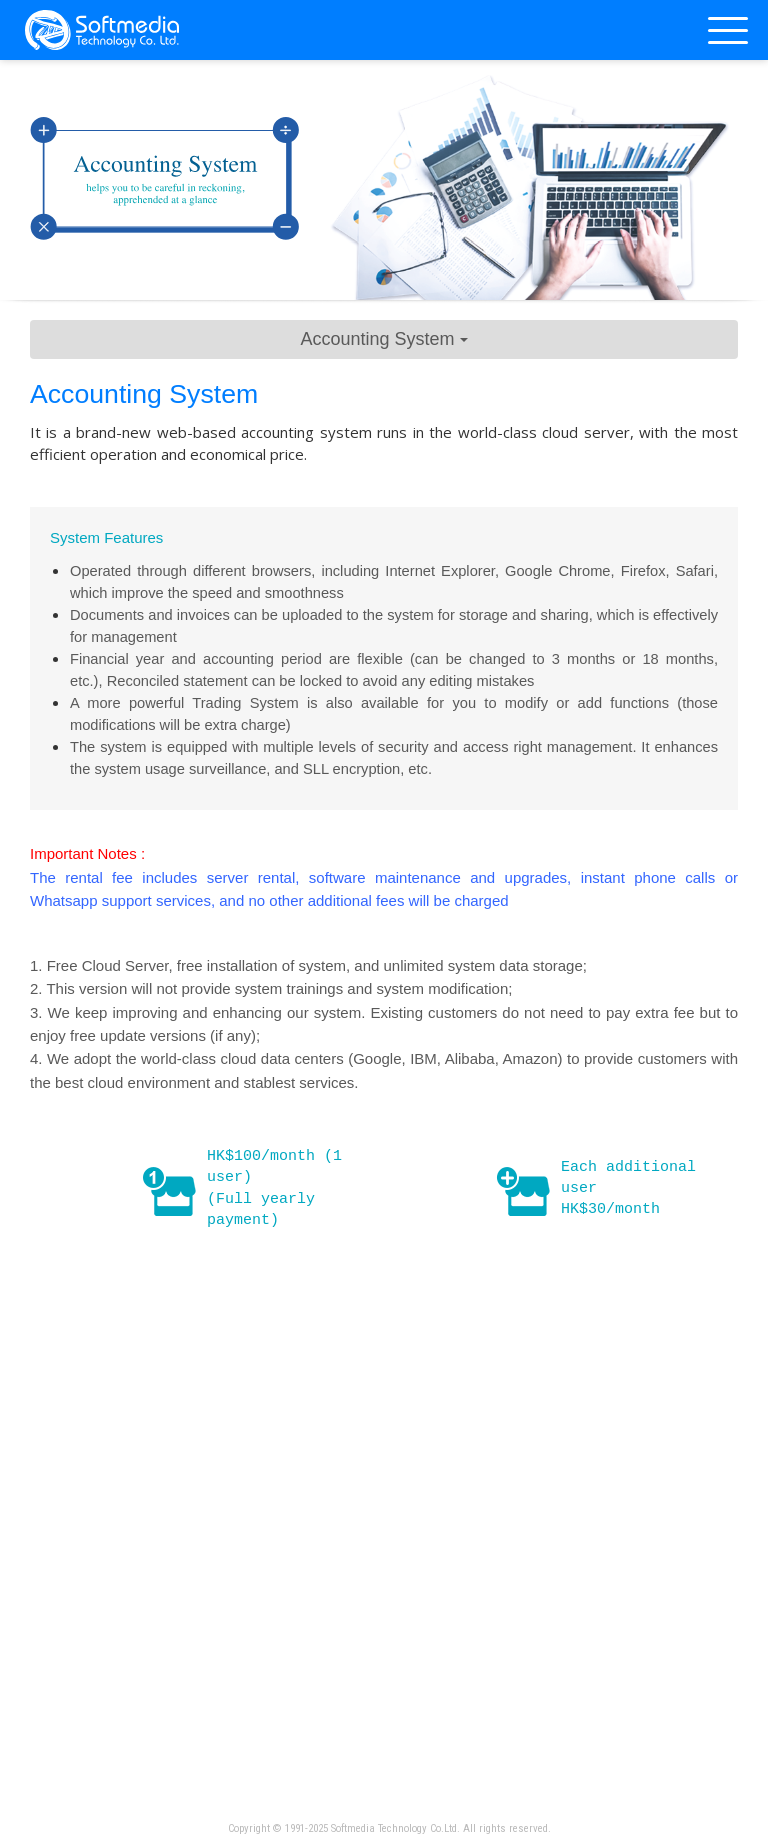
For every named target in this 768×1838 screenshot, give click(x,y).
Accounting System (383, 339)
